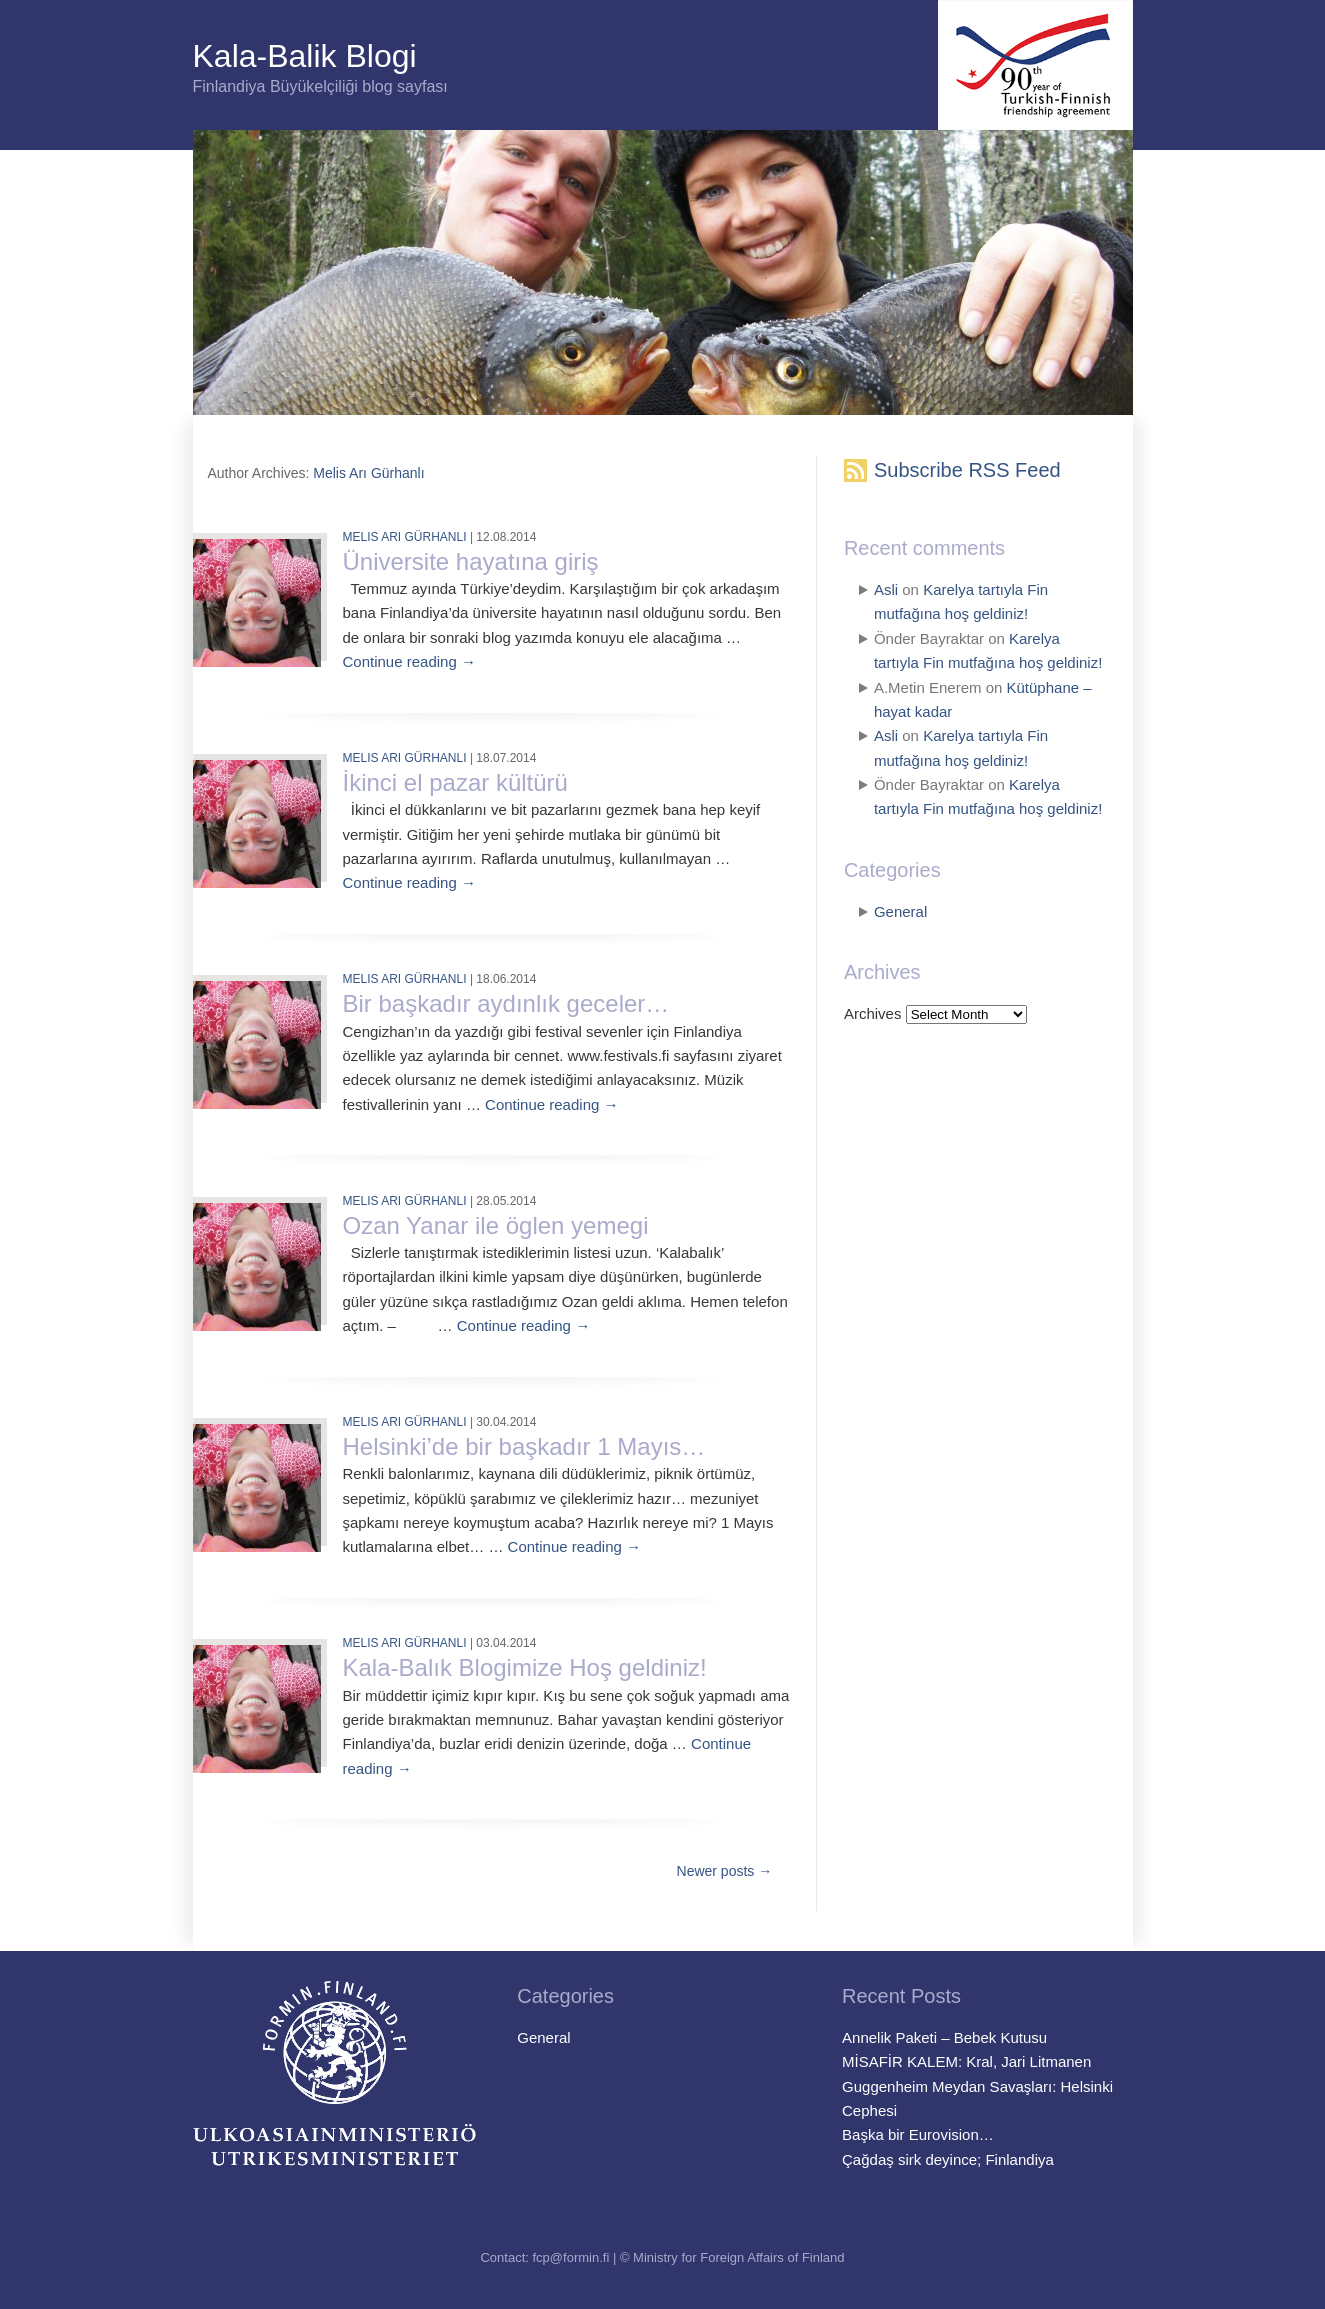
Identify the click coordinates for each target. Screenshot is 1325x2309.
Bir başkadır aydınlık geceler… (506, 1003)
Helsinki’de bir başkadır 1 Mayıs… (524, 1446)
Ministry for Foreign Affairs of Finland (738, 2257)
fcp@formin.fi (571, 2257)
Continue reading (409, 661)
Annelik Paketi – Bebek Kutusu (944, 2037)
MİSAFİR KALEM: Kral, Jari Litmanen (966, 2061)
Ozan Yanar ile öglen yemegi (496, 1225)
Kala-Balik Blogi (305, 56)
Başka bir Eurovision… (918, 2134)
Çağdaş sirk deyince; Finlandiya (948, 2159)
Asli (886, 589)
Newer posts (725, 1871)
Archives (873, 1013)
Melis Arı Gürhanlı (368, 473)
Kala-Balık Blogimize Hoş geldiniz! (525, 1667)
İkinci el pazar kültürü (455, 782)
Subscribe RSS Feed (967, 470)
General (900, 911)
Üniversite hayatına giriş (471, 561)
